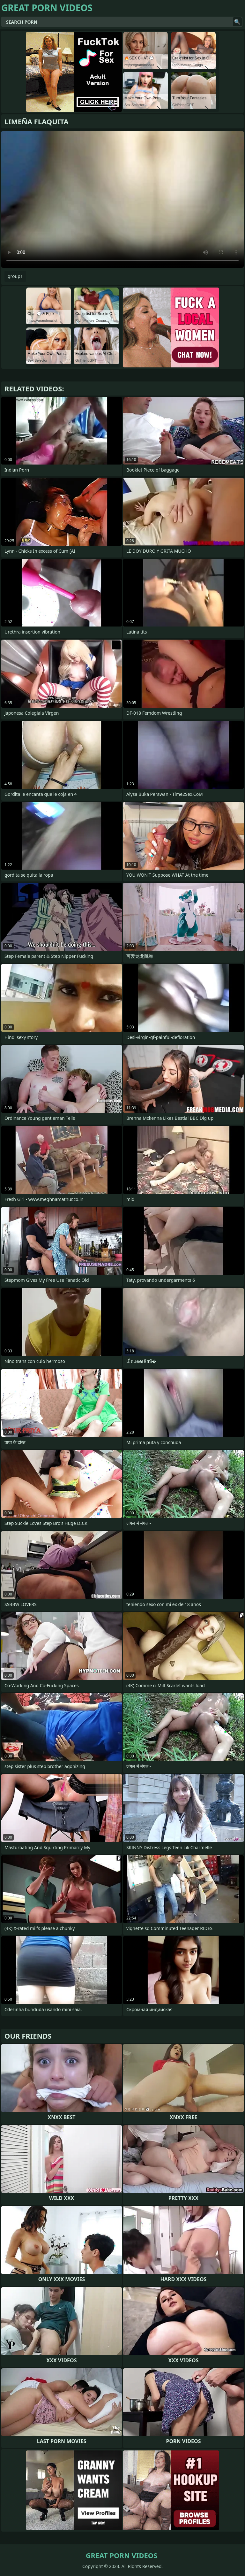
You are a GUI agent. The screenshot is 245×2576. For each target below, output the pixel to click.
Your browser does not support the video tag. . (122, 199)
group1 (15, 276)
